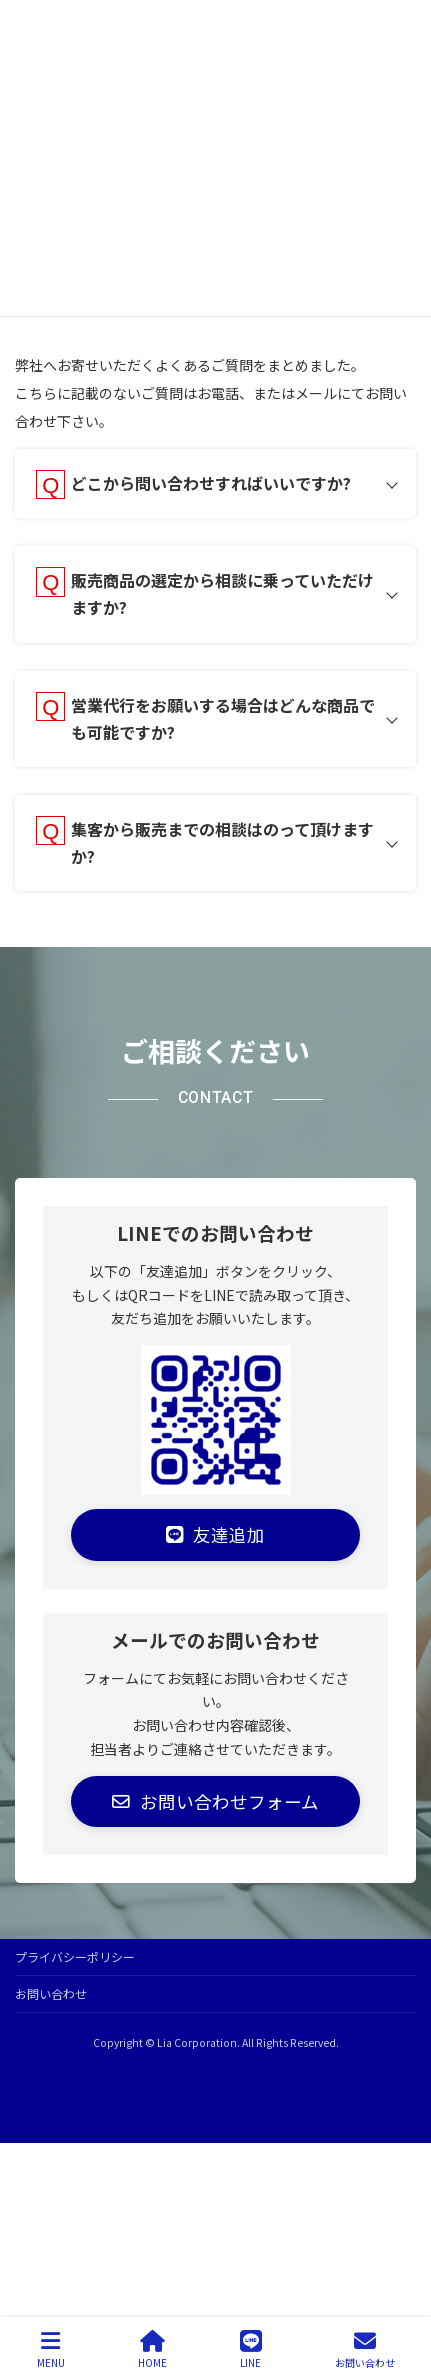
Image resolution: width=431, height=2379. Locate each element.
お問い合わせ (51, 1993)
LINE (251, 2349)
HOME (152, 2349)
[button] (215, 1534)
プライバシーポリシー (75, 1956)
